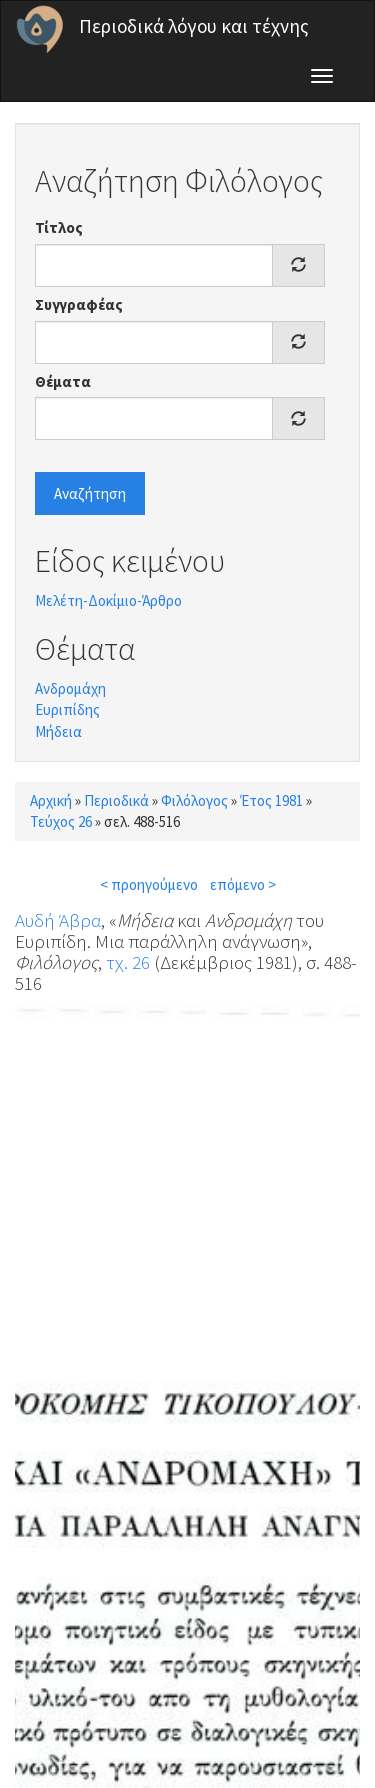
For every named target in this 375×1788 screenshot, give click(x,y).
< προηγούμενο (149, 884)
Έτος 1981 (271, 800)
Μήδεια (58, 731)
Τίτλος (59, 227)
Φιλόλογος (194, 800)
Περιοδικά (116, 800)
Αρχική (51, 800)
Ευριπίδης (67, 709)
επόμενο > (243, 884)
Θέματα (63, 381)
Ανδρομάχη (70, 688)
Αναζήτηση (90, 493)
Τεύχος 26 (61, 821)
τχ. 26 (128, 962)
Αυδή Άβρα (58, 920)
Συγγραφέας (79, 304)
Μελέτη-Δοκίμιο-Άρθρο (108, 600)
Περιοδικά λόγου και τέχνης (194, 26)
